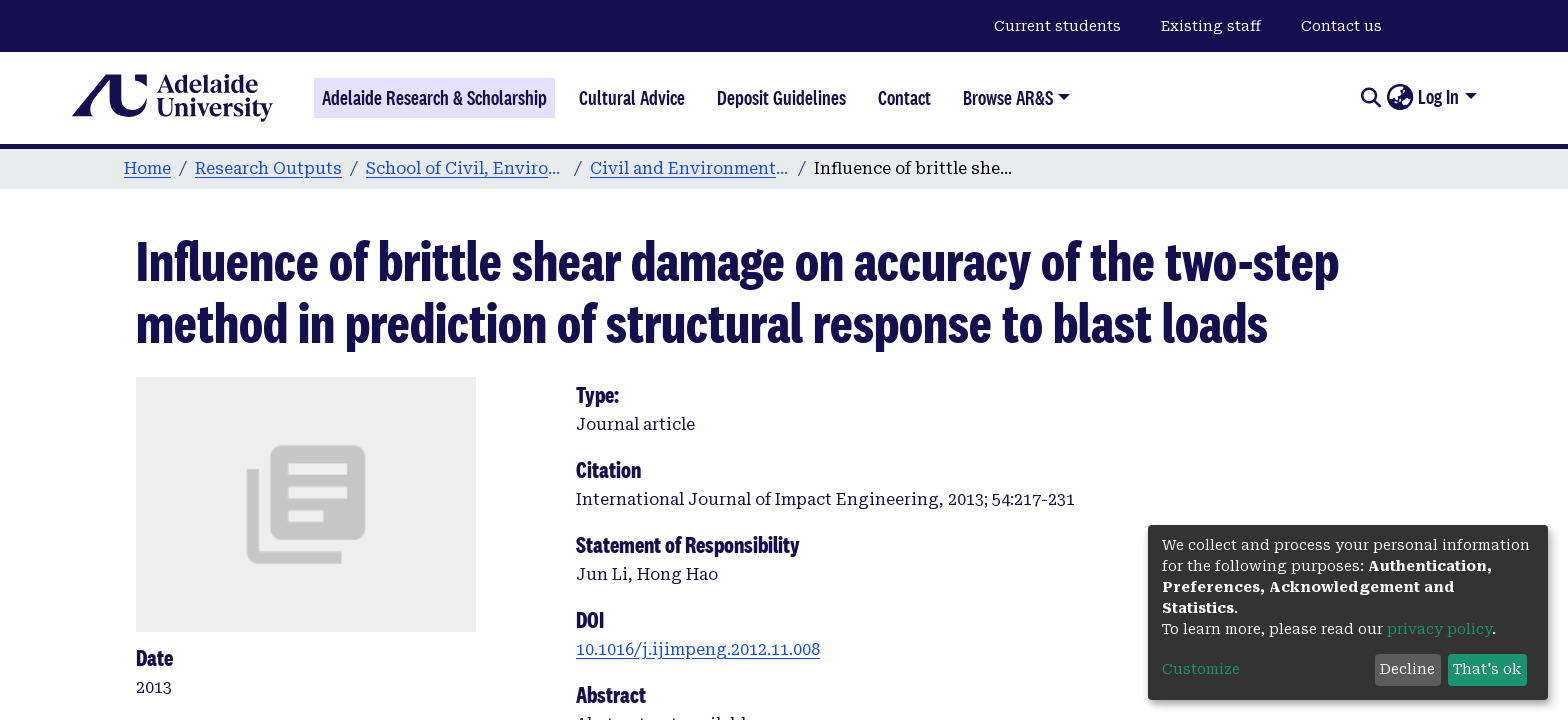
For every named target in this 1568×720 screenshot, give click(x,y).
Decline (1407, 669)
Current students (1057, 26)
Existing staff (1211, 26)
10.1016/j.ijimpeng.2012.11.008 (698, 649)
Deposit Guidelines (781, 98)
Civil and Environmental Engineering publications (690, 168)
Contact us (1341, 26)
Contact (904, 98)
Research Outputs (268, 168)
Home (147, 168)
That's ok (1487, 669)
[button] (1399, 98)
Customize (1201, 669)
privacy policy (1439, 629)
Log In (1438, 97)
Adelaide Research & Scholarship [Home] (434, 98)
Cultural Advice (632, 98)
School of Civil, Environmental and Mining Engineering (466, 168)
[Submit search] (1370, 98)
